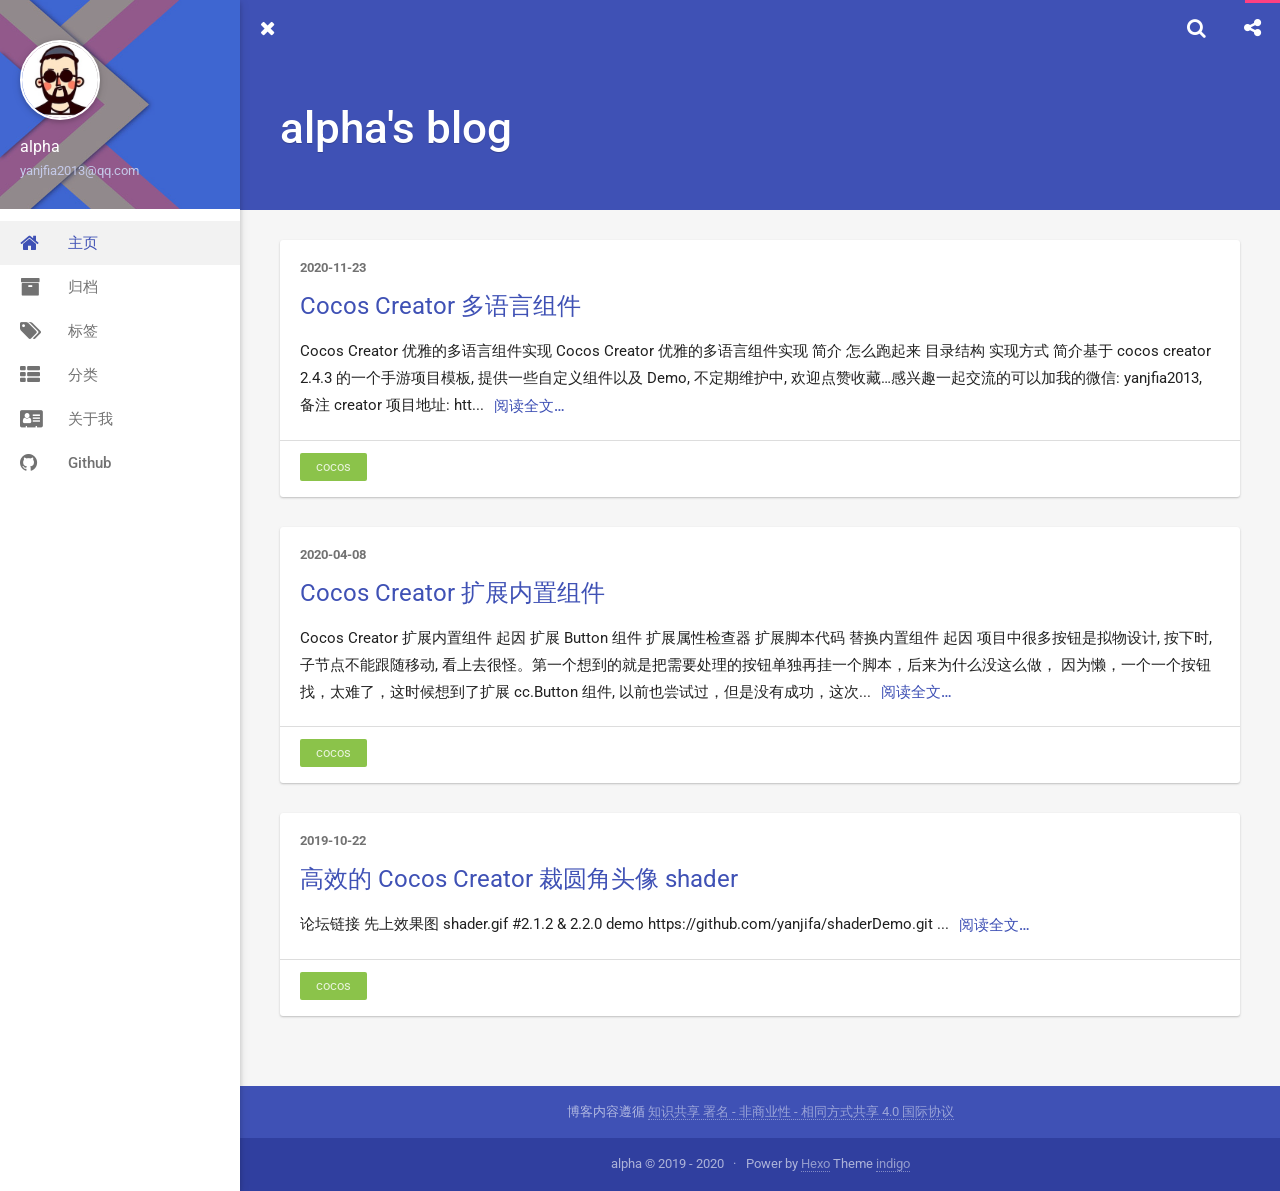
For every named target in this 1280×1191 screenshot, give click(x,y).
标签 (59, 331)
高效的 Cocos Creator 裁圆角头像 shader (519, 879)
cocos (333, 466)
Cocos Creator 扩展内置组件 (452, 593)
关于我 (66, 419)
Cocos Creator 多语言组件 (440, 306)
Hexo (815, 1163)
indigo (893, 1163)
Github (65, 463)
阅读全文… (529, 406)
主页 (59, 243)
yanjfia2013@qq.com (79, 170)
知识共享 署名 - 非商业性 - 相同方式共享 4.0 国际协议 (801, 1111)
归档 (59, 287)
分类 (59, 375)
